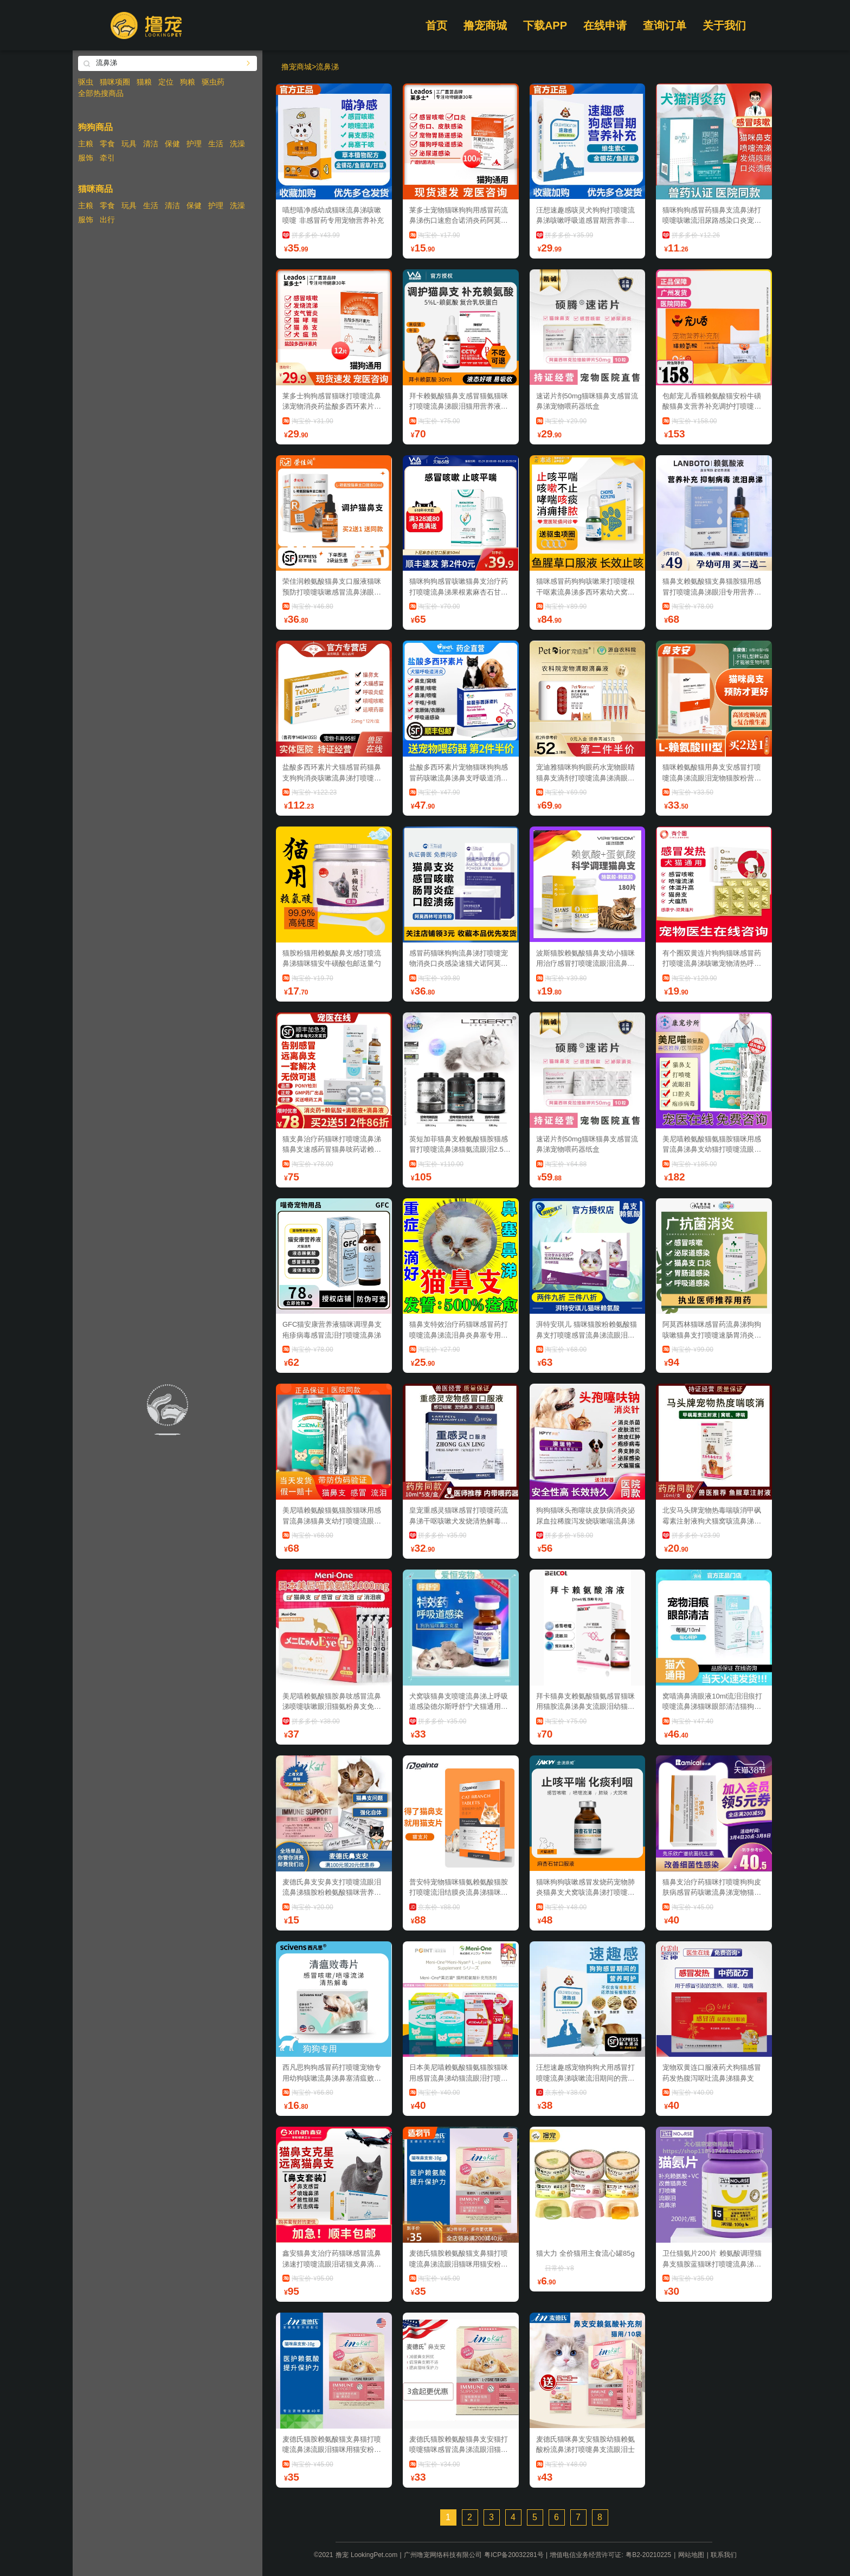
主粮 (85, 143)
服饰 (85, 157)
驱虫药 (213, 82)
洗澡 (237, 143)
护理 (194, 143)
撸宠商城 (485, 25)
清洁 (150, 143)
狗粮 (187, 82)
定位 (165, 82)
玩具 (129, 143)
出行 (107, 219)
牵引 (107, 157)
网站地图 (691, 2555)
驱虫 (85, 82)
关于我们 (724, 25)
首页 (436, 25)
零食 (107, 143)
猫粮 (144, 82)
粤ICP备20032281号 (513, 2555)
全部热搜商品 (101, 93)
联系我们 (724, 2555)
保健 (172, 143)
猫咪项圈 (115, 82)
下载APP (545, 25)
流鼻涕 (327, 66)
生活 (215, 143)
